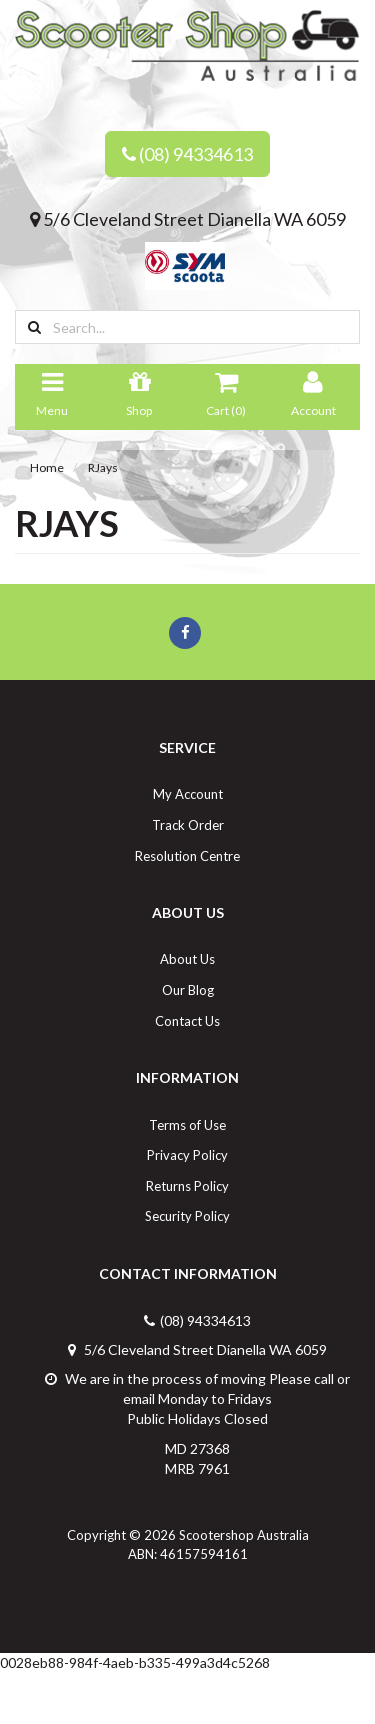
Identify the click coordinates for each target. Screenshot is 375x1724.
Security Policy (187, 1216)
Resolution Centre (187, 856)
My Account (188, 794)
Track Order (188, 825)
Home (47, 467)
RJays (103, 467)
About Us (187, 959)
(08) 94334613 (187, 154)
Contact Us (187, 1021)
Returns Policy (187, 1186)
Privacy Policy (187, 1155)
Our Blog (188, 990)
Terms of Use (187, 1125)
